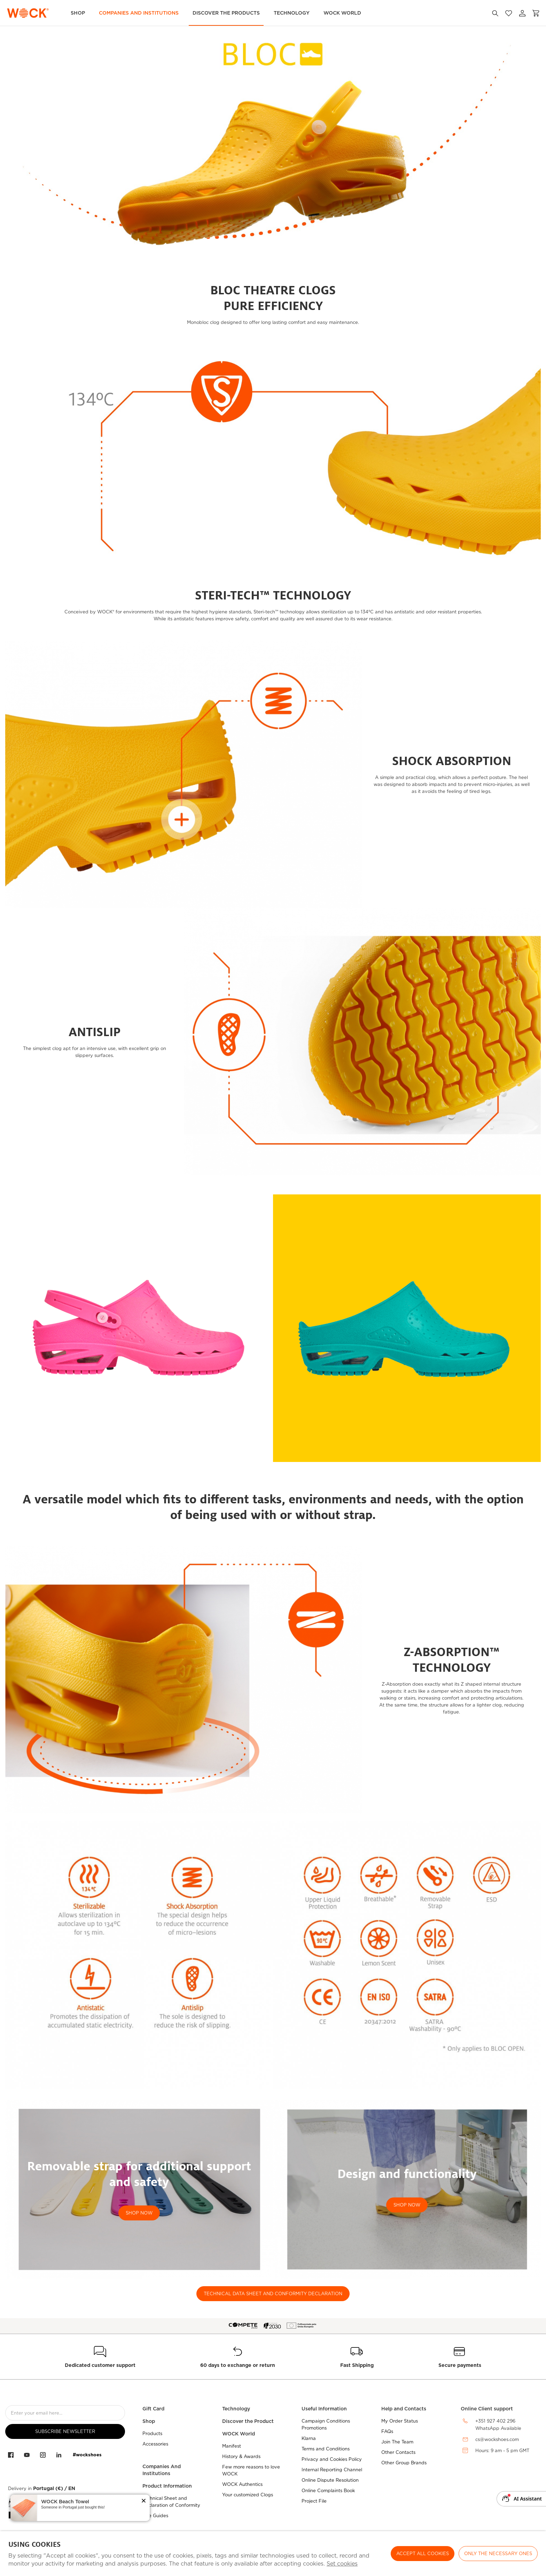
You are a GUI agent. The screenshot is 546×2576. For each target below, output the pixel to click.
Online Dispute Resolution (330, 2480)
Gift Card (153, 2408)
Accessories (155, 2444)
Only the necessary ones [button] (498, 2553)
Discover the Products (226, 13)
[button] (143, 2501)
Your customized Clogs (247, 2494)
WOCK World (342, 13)
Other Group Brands (404, 2462)
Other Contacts (398, 2452)
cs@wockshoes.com (497, 2439)
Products (152, 2433)
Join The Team (397, 2441)
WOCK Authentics (242, 2484)
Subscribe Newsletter (65, 2431)
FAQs (387, 2431)
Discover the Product (248, 2421)
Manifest (231, 2446)
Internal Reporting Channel (332, 2469)
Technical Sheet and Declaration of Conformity (171, 2502)
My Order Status (399, 2421)
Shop (78, 13)
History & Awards (241, 2456)
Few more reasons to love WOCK (251, 2470)
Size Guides (155, 2515)
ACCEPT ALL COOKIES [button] (422, 2553)
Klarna (309, 2438)
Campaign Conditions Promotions (326, 2424)
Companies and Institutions (139, 13)
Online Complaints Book (328, 2490)
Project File (314, 2501)
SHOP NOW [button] (139, 2213)
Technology (292, 13)
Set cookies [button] (342, 2563)
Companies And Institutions (161, 2470)
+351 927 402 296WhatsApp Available (498, 2424)
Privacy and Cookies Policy (332, 2459)
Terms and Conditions (326, 2448)
